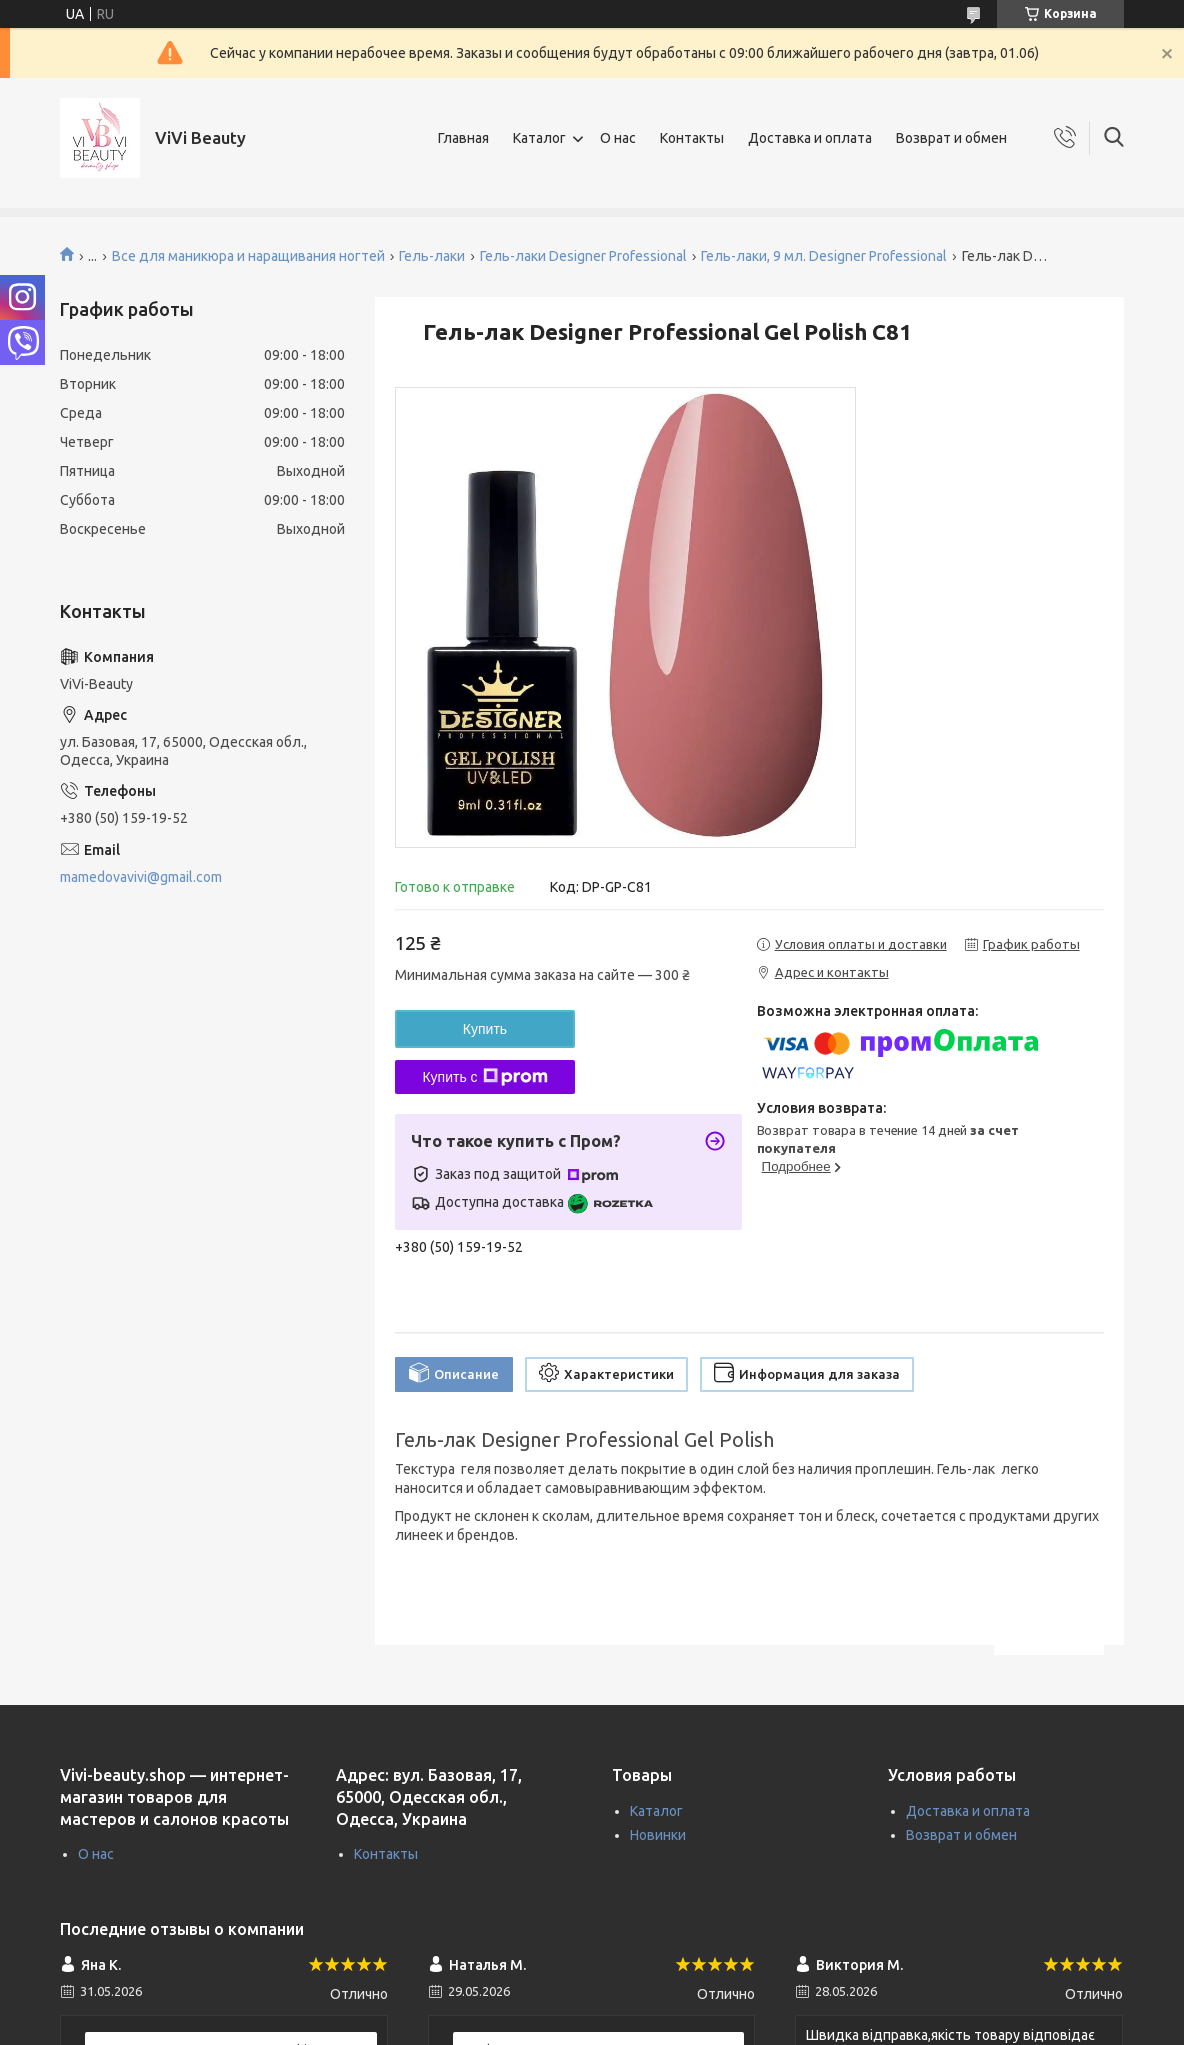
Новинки (658, 1835)
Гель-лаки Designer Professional (583, 256)
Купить (485, 1029)
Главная (463, 138)
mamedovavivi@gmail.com (141, 877)
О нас (618, 138)
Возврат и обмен (951, 138)
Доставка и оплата (810, 138)
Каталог (539, 138)
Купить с (484, 1077)
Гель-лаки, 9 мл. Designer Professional (824, 256)
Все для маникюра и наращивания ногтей (248, 256)
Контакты (692, 138)
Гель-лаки (432, 256)
